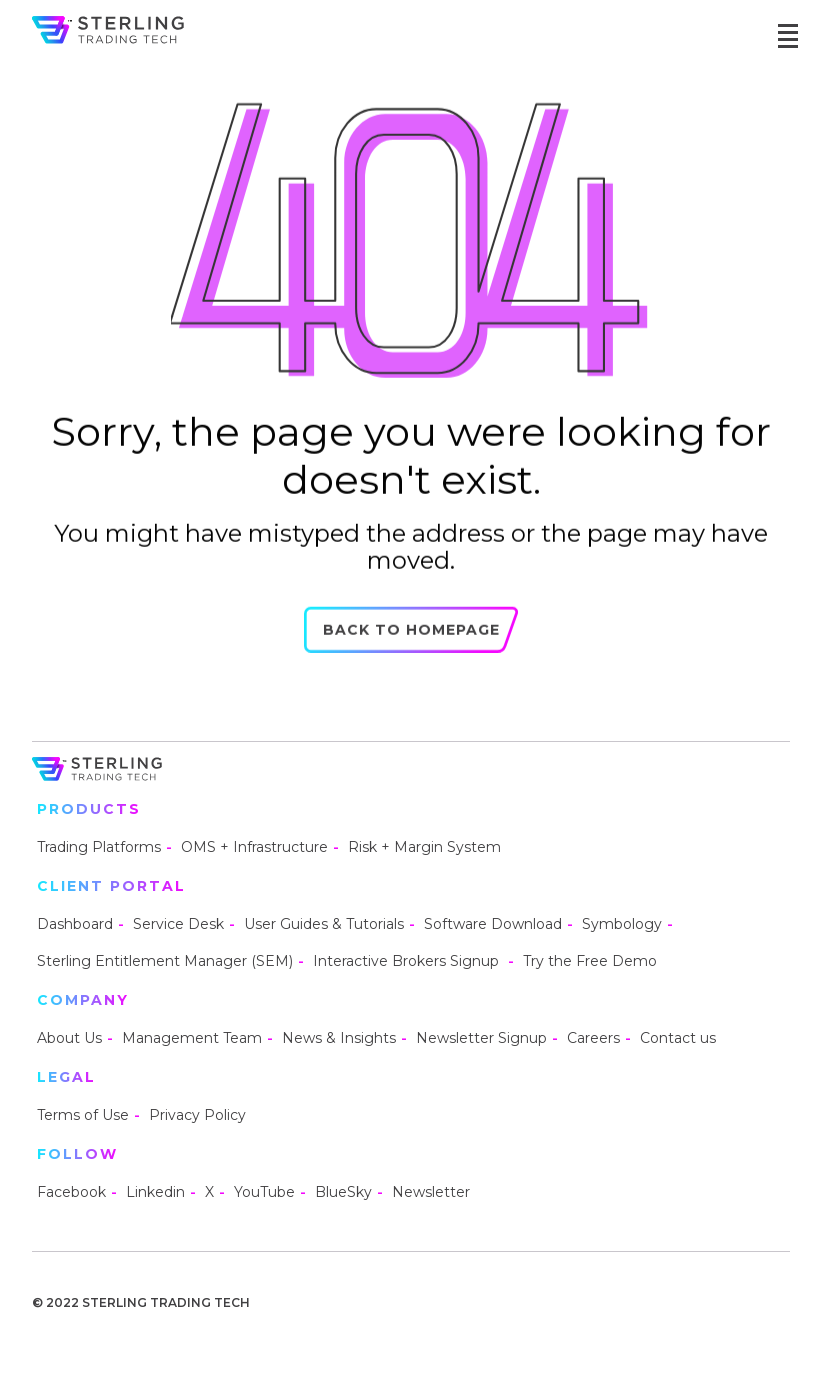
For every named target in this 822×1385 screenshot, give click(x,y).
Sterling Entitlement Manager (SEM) (165, 961)
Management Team (192, 1038)
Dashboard (75, 924)
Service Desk (178, 924)
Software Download (493, 924)
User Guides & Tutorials (324, 924)
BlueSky (343, 1192)
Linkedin (155, 1192)
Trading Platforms (99, 847)
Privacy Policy (197, 1115)
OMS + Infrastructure (254, 847)
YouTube (264, 1192)
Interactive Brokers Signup (408, 961)
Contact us (678, 1038)
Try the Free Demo (590, 961)
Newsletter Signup (481, 1038)
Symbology (622, 924)
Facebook (71, 1192)
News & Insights (339, 1038)
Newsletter (431, 1192)
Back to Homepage (411, 637)
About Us (69, 1038)
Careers (593, 1038)
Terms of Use (83, 1115)
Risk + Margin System (424, 847)
